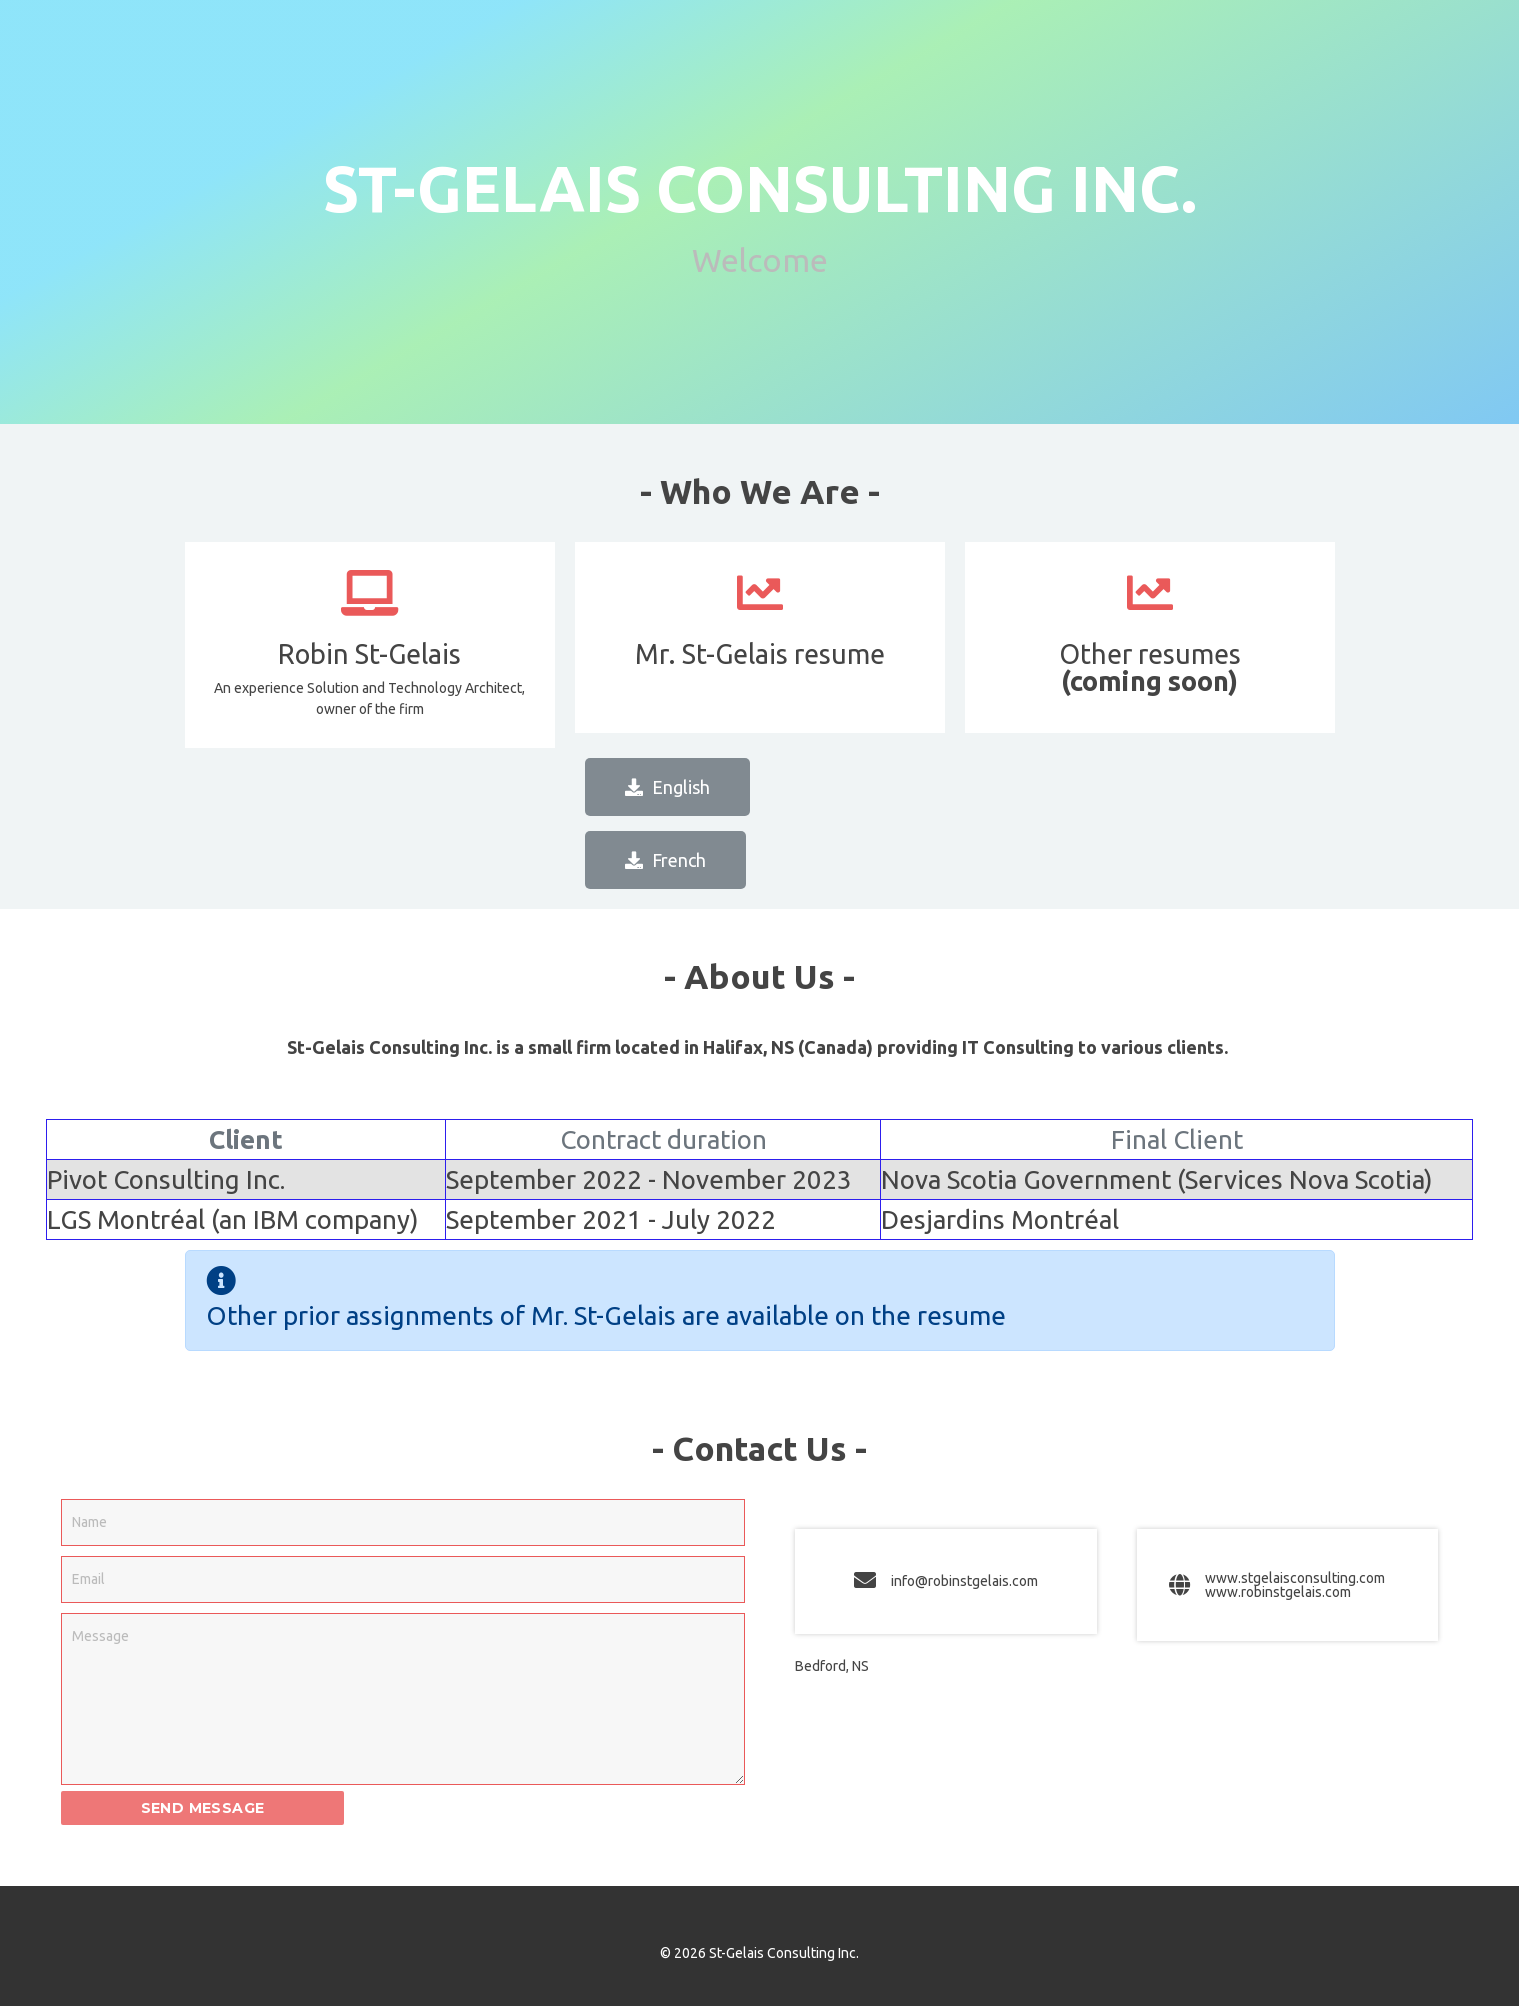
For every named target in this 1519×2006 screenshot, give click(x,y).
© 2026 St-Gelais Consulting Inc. (759, 1953)
